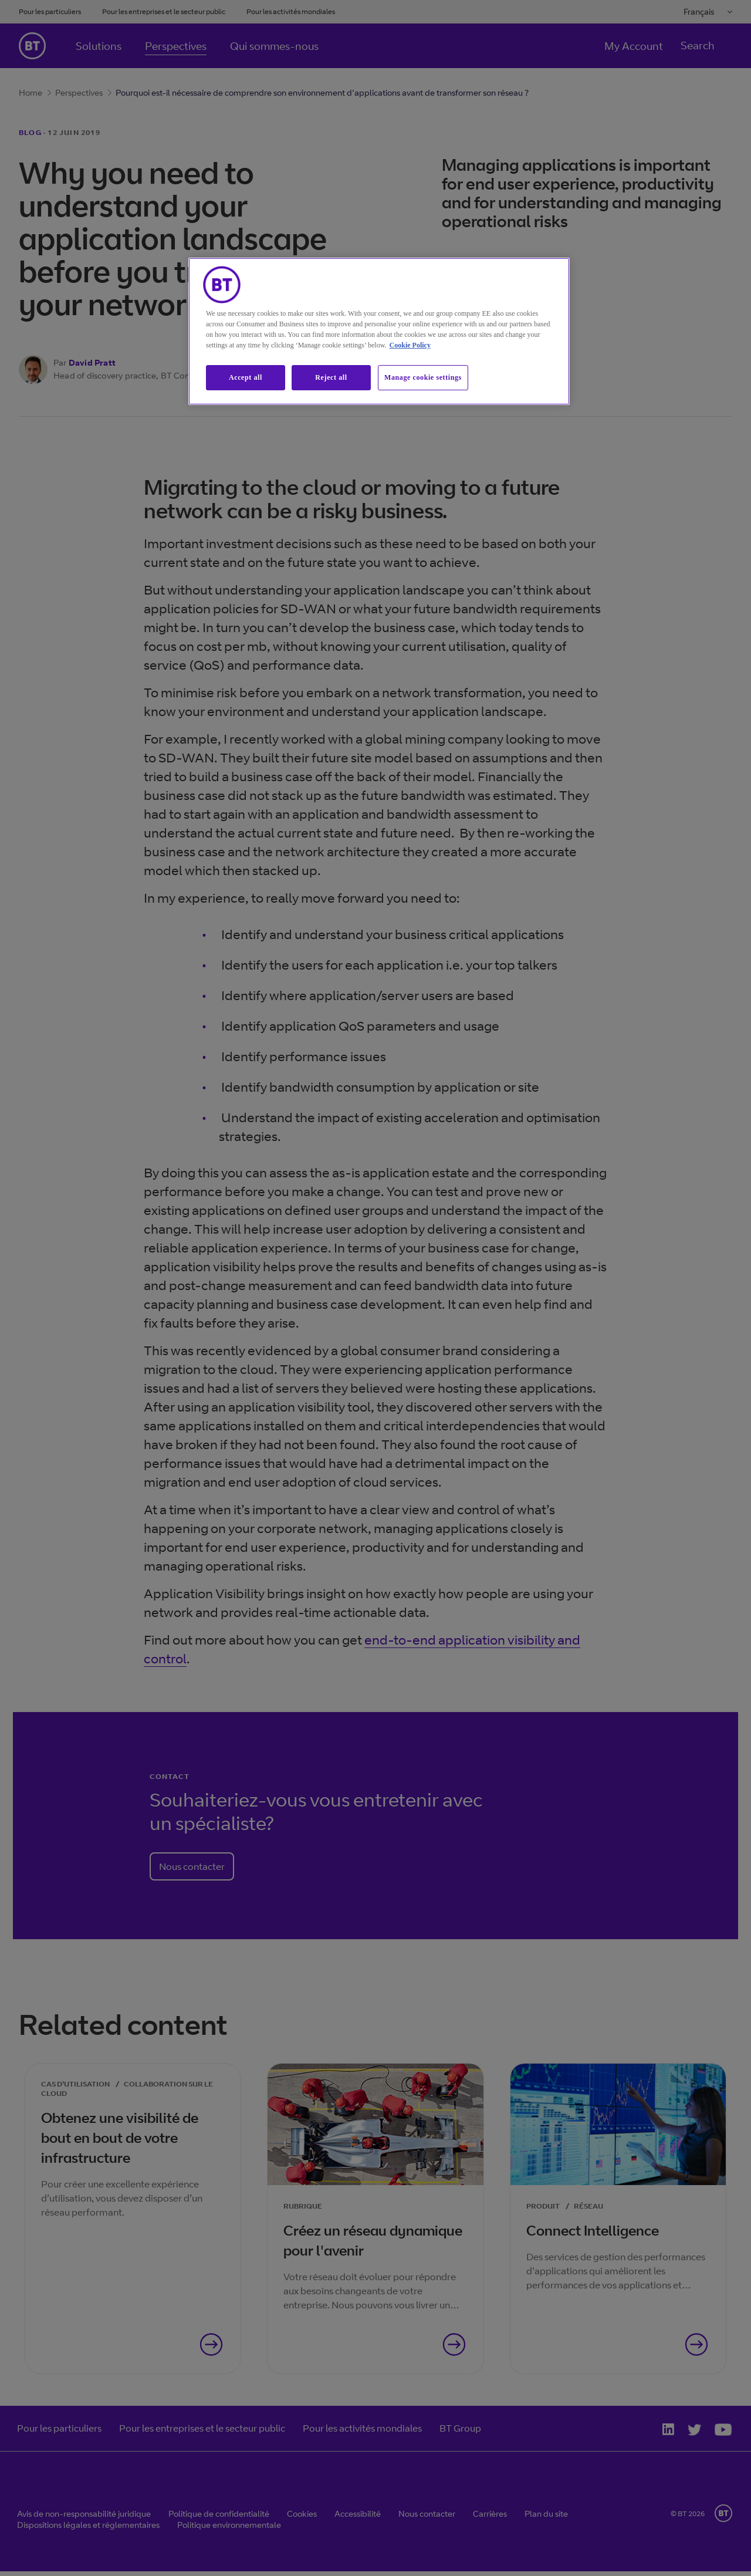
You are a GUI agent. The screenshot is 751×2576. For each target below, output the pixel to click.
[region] (379, 331)
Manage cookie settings (423, 377)
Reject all (331, 377)
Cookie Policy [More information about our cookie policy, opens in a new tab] (410, 345)
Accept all (245, 377)
